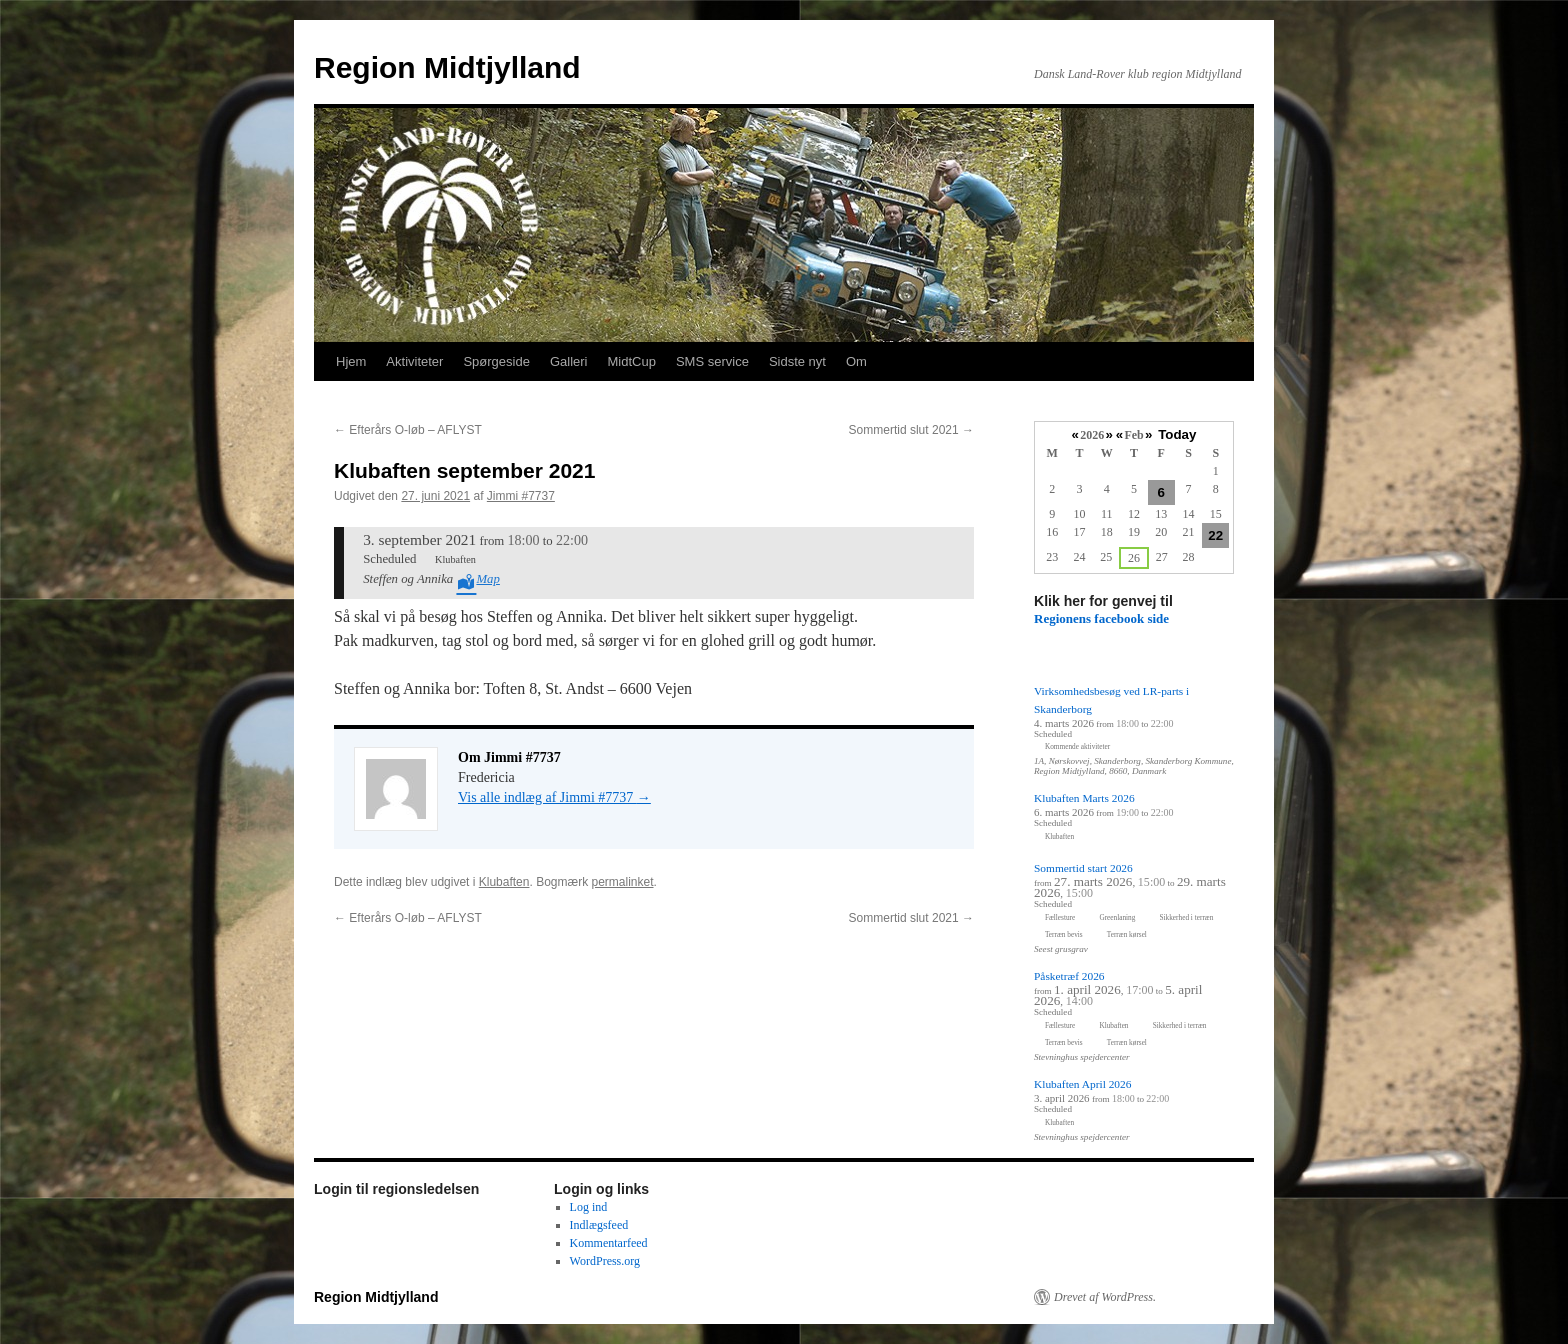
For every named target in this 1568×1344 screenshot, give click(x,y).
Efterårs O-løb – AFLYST (408, 430)
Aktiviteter (414, 361)
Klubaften (504, 882)
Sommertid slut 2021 (911, 430)
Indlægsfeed (599, 1225)
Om (856, 361)
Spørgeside (496, 361)
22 (1215, 535)
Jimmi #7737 (521, 496)
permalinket (622, 882)
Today (1177, 434)
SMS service (712, 361)
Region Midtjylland (447, 67)
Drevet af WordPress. (1105, 1297)
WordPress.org (605, 1261)
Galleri (569, 361)
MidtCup (631, 361)
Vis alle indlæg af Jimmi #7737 (554, 797)
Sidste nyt (797, 361)
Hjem (351, 361)
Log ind (589, 1207)
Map (487, 579)
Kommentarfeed (609, 1243)
